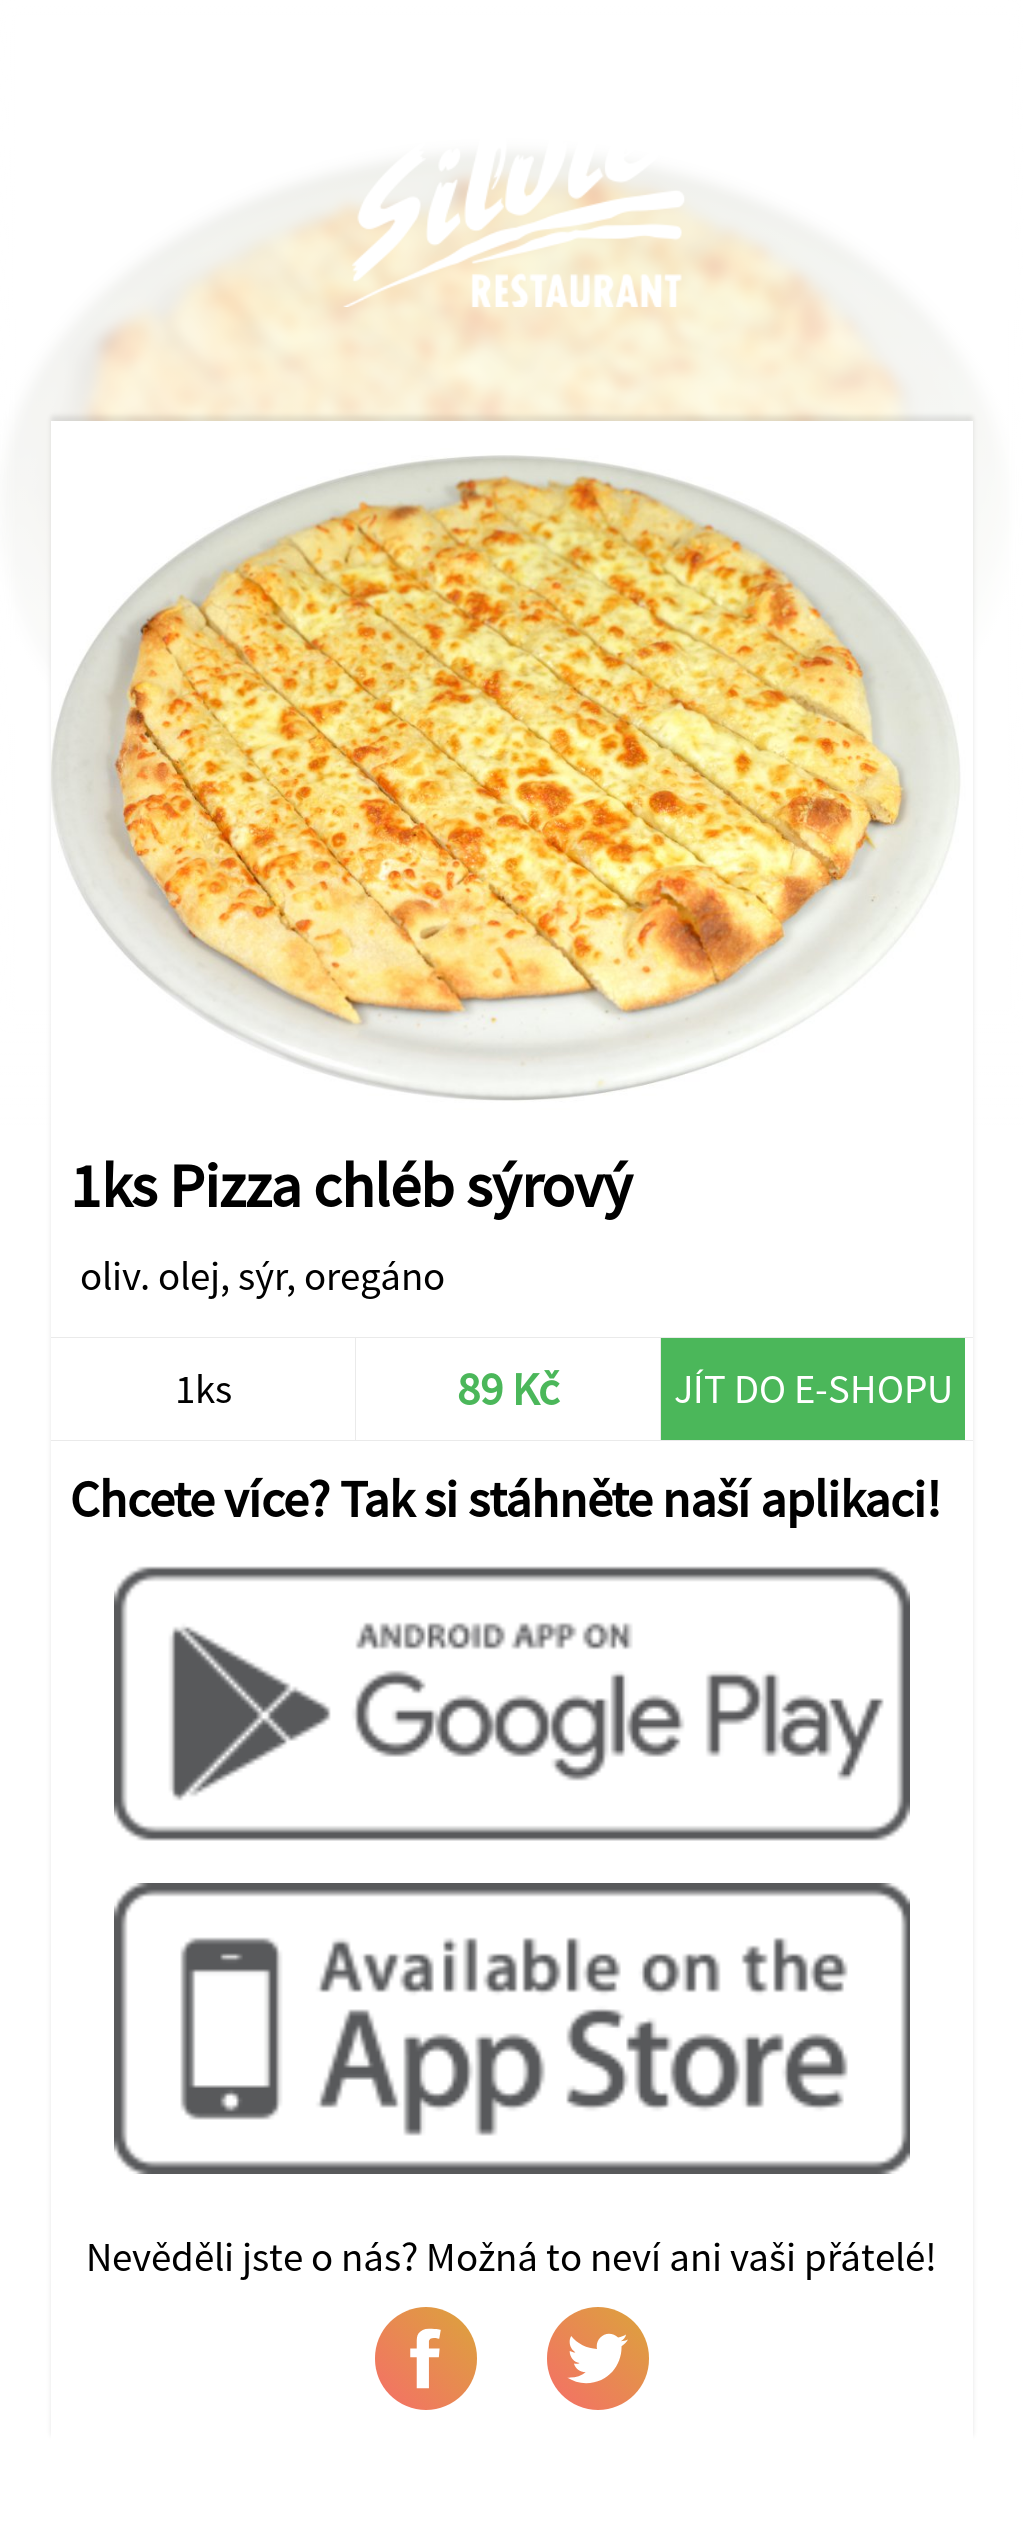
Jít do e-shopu (813, 1388)
